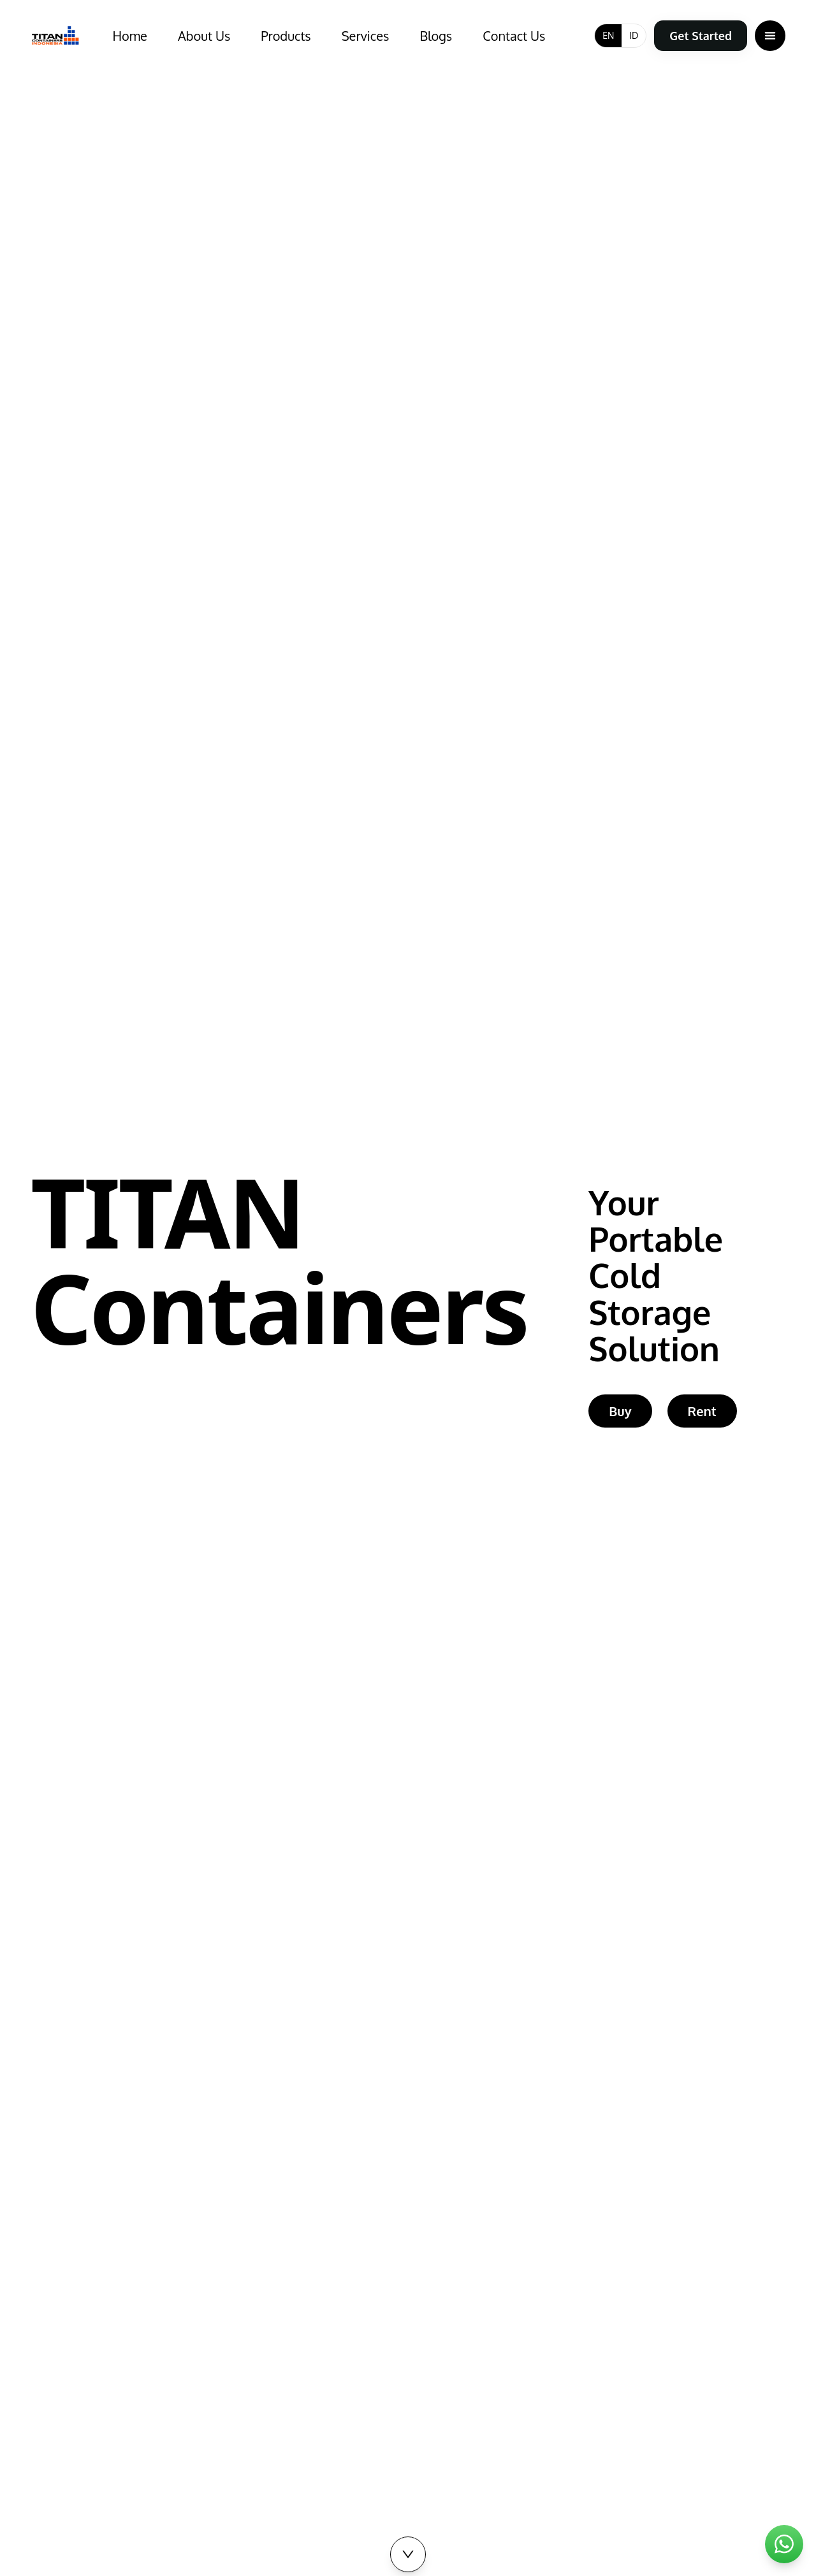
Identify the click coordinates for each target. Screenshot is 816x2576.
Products (285, 35)
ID (633, 35)
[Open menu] (770, 35)
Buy (620, 1415)
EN (608, 35)
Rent (702, 1415)
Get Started (700, 36)
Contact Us (514, 35)
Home (130, 35)
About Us (204, 35)
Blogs (435, 35)
